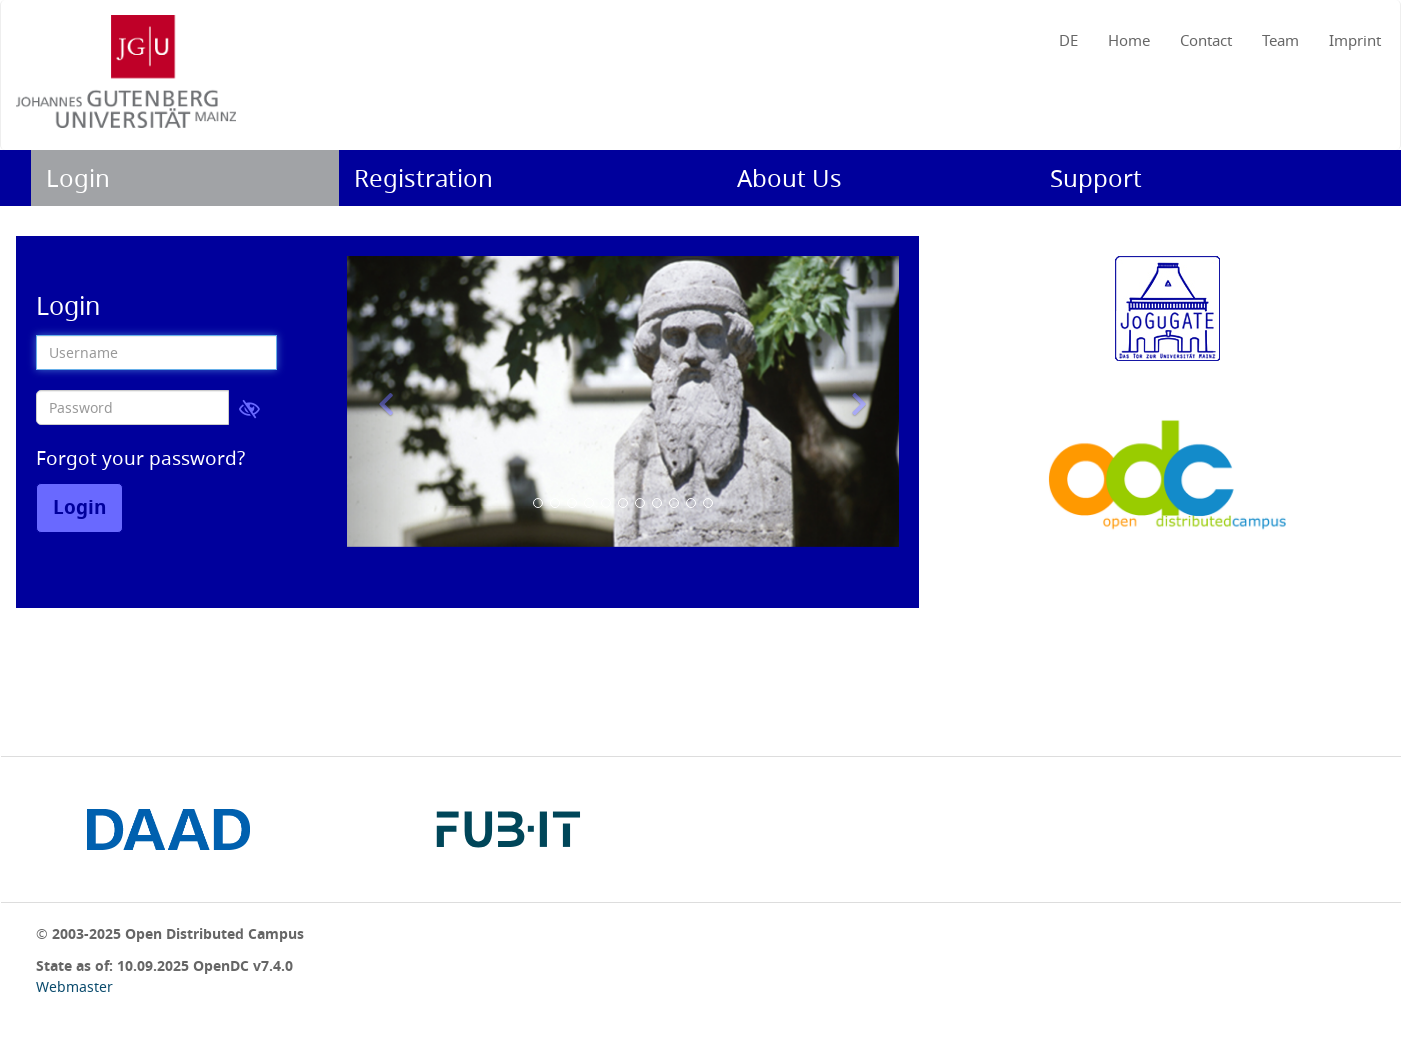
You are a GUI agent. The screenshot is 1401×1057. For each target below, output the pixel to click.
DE (1068, 40)
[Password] (132, 407)
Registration (423, 178)
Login (78, 178)
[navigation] (701, 36)
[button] (388, 401)
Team (1280, 40)
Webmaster (74, 986)
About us (789, 178)
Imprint (1355, 40)
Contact (1206, 40)
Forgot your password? (140, 458)
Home (1129, 40)
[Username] (156, 352)
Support (1096, 178)
